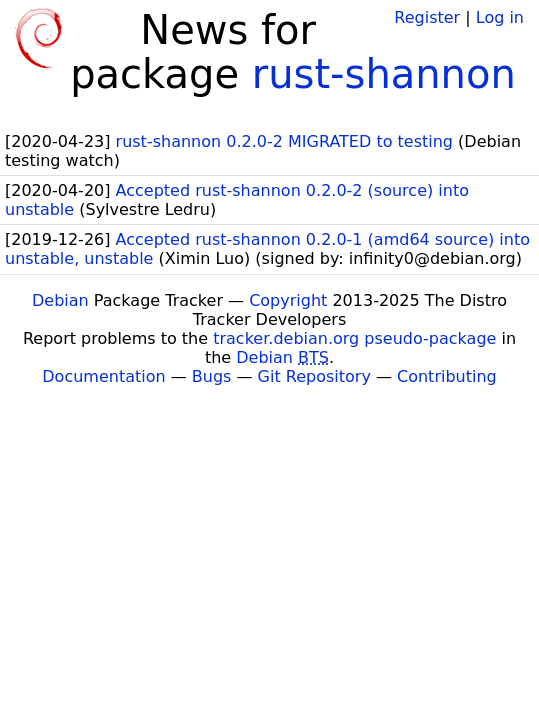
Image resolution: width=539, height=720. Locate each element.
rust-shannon (384, 74)
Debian (60, 300)
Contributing (447, 376)
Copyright (288, 300)
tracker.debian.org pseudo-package (354, 338)
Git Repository (314, 376)
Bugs (212, 376)
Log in (500, 17)
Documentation (103, 376)
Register (427, 17)
